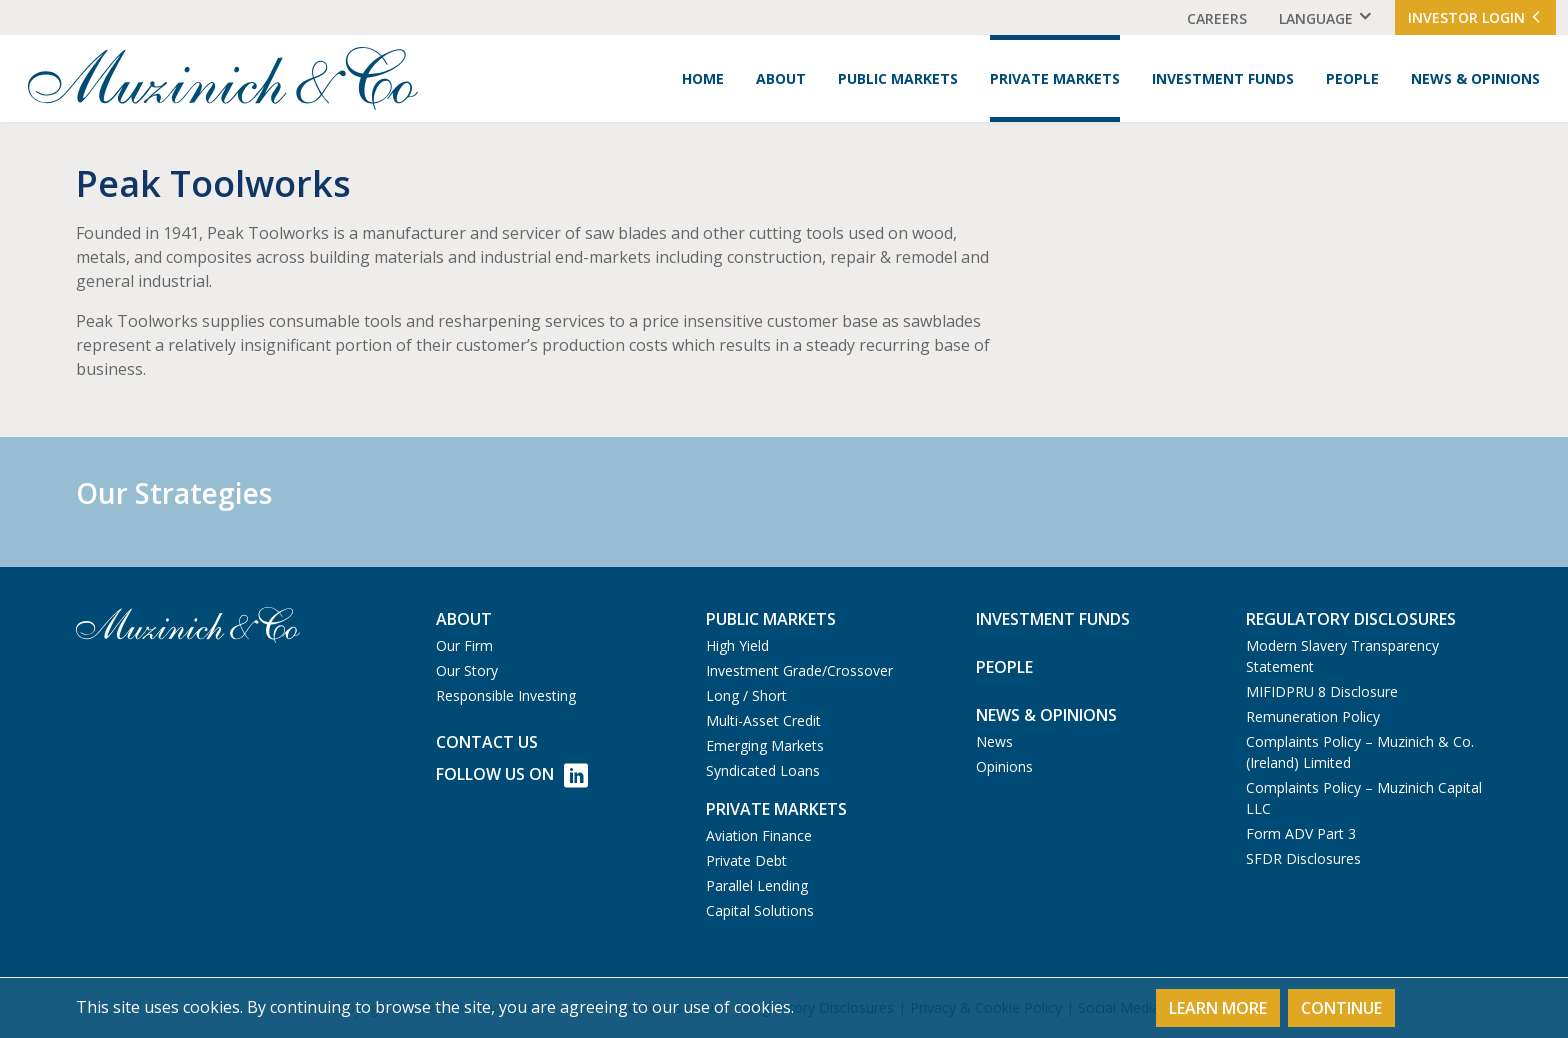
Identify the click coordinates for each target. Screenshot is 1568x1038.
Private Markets (1055, 78)
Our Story (467, 670)
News (994, 741)
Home (703, 78)
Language (1316, 18)
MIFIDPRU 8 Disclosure (1322, 691)
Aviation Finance (759, 835)
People (1352, 78)
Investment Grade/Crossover (799, 670)
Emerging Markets (765, 745)
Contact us (487, 742)
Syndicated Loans (763, 770)
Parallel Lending (757, 885)
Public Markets (898, 78)
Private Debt (746, 860)
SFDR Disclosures (1303, 858)
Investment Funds (1223, 78)
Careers (1217, 18)
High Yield (737, 645)
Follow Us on (512, 775)
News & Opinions (1475, 78)
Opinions (1004, 766)
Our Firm (464, 645)
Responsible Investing (506, 695)
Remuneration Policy (1313, 716)
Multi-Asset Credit (763, 720)
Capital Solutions (760, 910)
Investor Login (1475, 17)
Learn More (1218, 1008)
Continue (1341, 1008)
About (781, 78)
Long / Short (746, 695)
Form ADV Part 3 (1301, 833)
